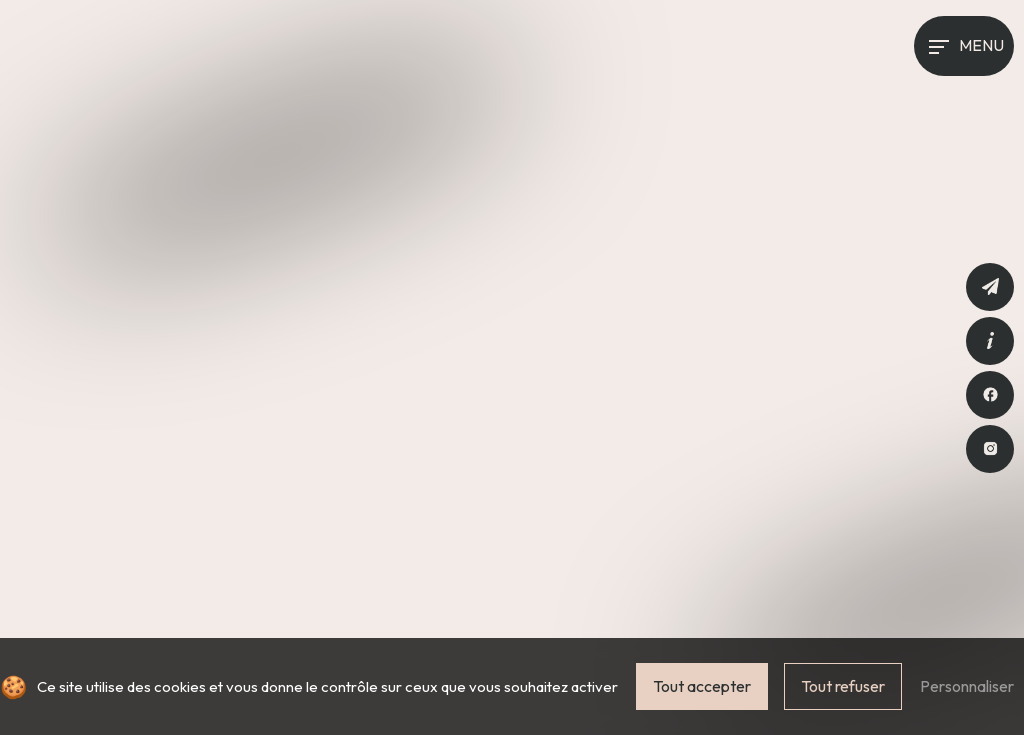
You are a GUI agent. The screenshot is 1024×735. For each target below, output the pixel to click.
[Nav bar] (964, 46)
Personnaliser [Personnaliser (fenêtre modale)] (967, 686)
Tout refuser (843, 686)
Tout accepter (702, 686)
